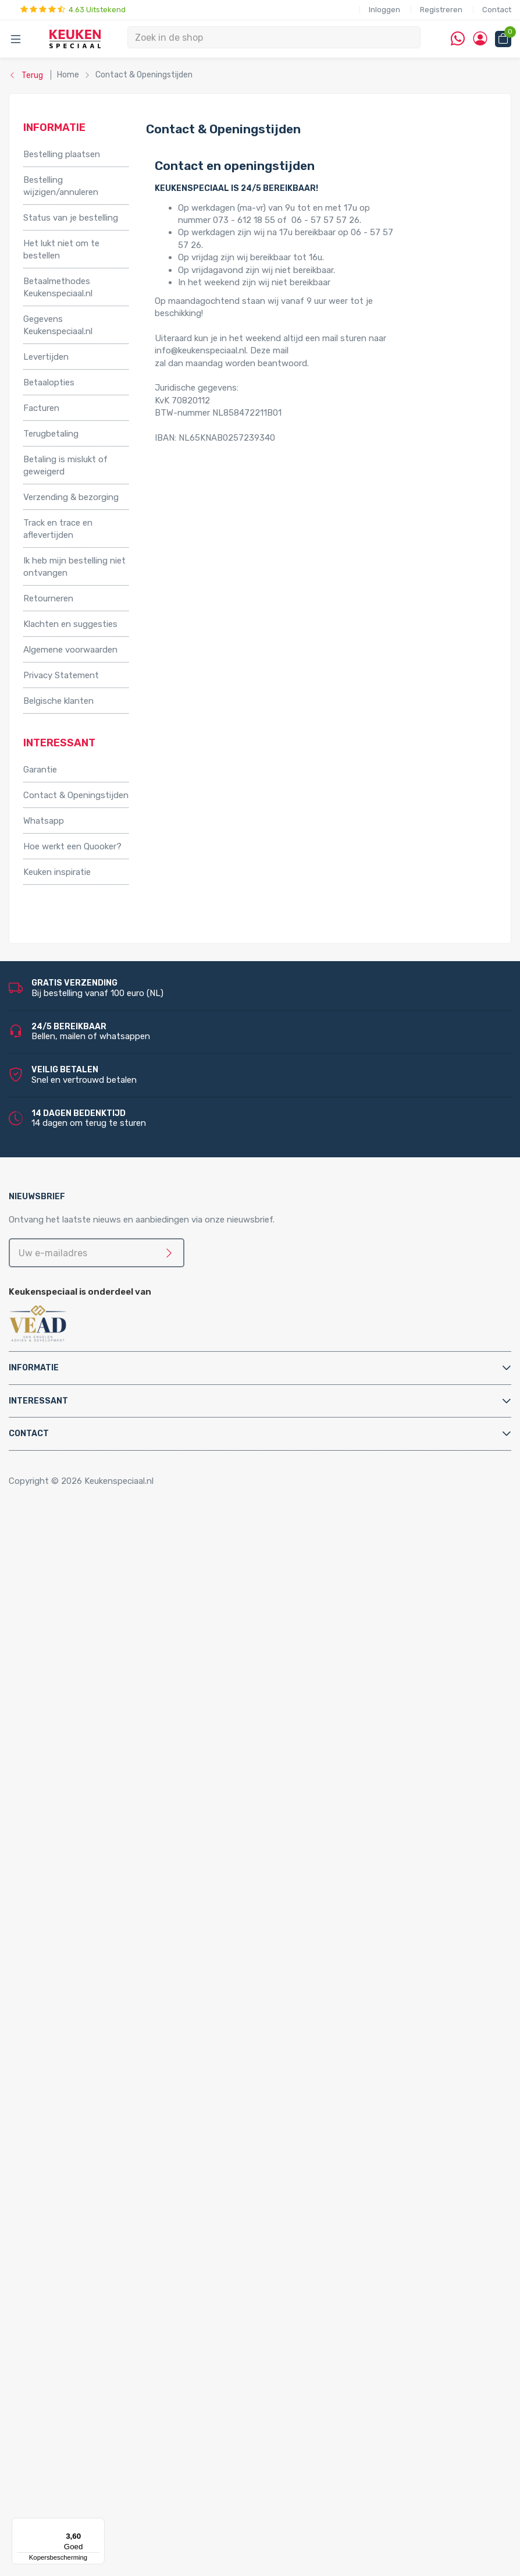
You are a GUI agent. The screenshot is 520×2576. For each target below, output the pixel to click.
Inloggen (384, 9)
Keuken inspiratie (57, 872)
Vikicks (60, 1828)
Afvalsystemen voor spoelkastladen (119, 1678)
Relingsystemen (79, 1591)
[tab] (260, 1368)
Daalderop (67, 2463)
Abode (60, 2414)
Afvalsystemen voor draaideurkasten (120, 1640)
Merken (37, 2401)
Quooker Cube (74, 2052)
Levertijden (46, 357)
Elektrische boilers (83, 1728)
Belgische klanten (58, 701)
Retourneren (48, 598)
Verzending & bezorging (71, 497)
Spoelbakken (48, 2102)
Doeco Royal (72, 2488)
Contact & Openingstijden (76, 795)
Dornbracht (70, 2513)
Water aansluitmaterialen (96, 2027)
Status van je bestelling (70, 217)
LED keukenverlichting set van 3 (134, 2226)
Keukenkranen (74, 1853)
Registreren (441, 9)
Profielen (64, 2002)
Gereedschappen (80, 1965)
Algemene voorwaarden (70, 649)
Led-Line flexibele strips (118, 2327)
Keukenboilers (74, 1765)
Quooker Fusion (77, 2090)
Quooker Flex (72, 2065)
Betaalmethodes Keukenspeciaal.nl (57, 287)
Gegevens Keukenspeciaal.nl (57, 325)
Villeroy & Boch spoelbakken (102, 2164)
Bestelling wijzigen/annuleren (60, 186)
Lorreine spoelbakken (89, 2139)
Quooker (39, 2040)
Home (38, 1528)
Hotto (82, 1790)
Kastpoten (68, 1566)
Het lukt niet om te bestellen (61, 249)
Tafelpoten (69, 1616)
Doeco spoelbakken (85, 2114)
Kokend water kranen (89, 1778)
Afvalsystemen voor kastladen (108, 1665)
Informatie (34, 1368)
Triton (82, 1803)
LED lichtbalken (101, 2277)
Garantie (40, 769)
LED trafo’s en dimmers (117, 2339)
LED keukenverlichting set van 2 (134, 2214)
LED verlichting (77, 2201)
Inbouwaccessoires (85, 1553)
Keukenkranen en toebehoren (81, 1840)
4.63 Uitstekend (73, 9)
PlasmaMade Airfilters (90, 1815)
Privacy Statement (61, 675)
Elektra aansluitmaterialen (98, 1939)
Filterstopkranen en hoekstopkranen (120, 1877)
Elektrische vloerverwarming (102, 1740)
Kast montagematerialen (96, 1977)
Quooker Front (75, 2077)
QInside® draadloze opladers (104, 2376)
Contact (496, 9)
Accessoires (47, 1541)
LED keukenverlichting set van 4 (134, 2239)
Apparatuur (45, 1703)
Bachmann (68, 2438)
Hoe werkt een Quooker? (72, 846)
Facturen (41, 408)
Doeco (60, 2476)
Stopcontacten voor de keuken (109, 2364)
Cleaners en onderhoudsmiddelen (113, 1927)
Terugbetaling (51, 433)
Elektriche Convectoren (93, 1715)
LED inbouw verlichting (116, 2302)
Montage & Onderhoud (68, 1890)
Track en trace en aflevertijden (57, 529)
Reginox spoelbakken (89, 2127)
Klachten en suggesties (70, 624)
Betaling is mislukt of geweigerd (65, 465)
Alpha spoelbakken (84, 2177)
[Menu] (98, 2525)
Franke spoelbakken (86, 2152)
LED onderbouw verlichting (124, 2314)
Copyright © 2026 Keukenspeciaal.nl (81, 1481)
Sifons (60, 2015)
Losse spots (95, 2289)
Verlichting (44, 2189)
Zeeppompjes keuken (89, 1865)
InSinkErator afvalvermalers (101, 1690)
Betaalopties (48, 382)
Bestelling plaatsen (61, 154)
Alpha (58, 2426)
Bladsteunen (72, 1915)
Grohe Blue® (72, 1753)
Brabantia (66, 2451)
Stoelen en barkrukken (90, 1603)
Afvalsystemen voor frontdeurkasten (122, 1653)
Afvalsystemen (53, 1628)
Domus (61, 2501)
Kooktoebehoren (80, 1578)
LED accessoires (103, 2351)
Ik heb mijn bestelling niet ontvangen (74, 566)
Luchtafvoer (72, 1990)
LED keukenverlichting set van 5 (134, 2252)
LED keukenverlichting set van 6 (134, 2264)
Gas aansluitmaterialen (92, 1952)
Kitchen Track (74, 2389)
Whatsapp (43, 821)
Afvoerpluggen (76, 1902)
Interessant (38, 1401)
